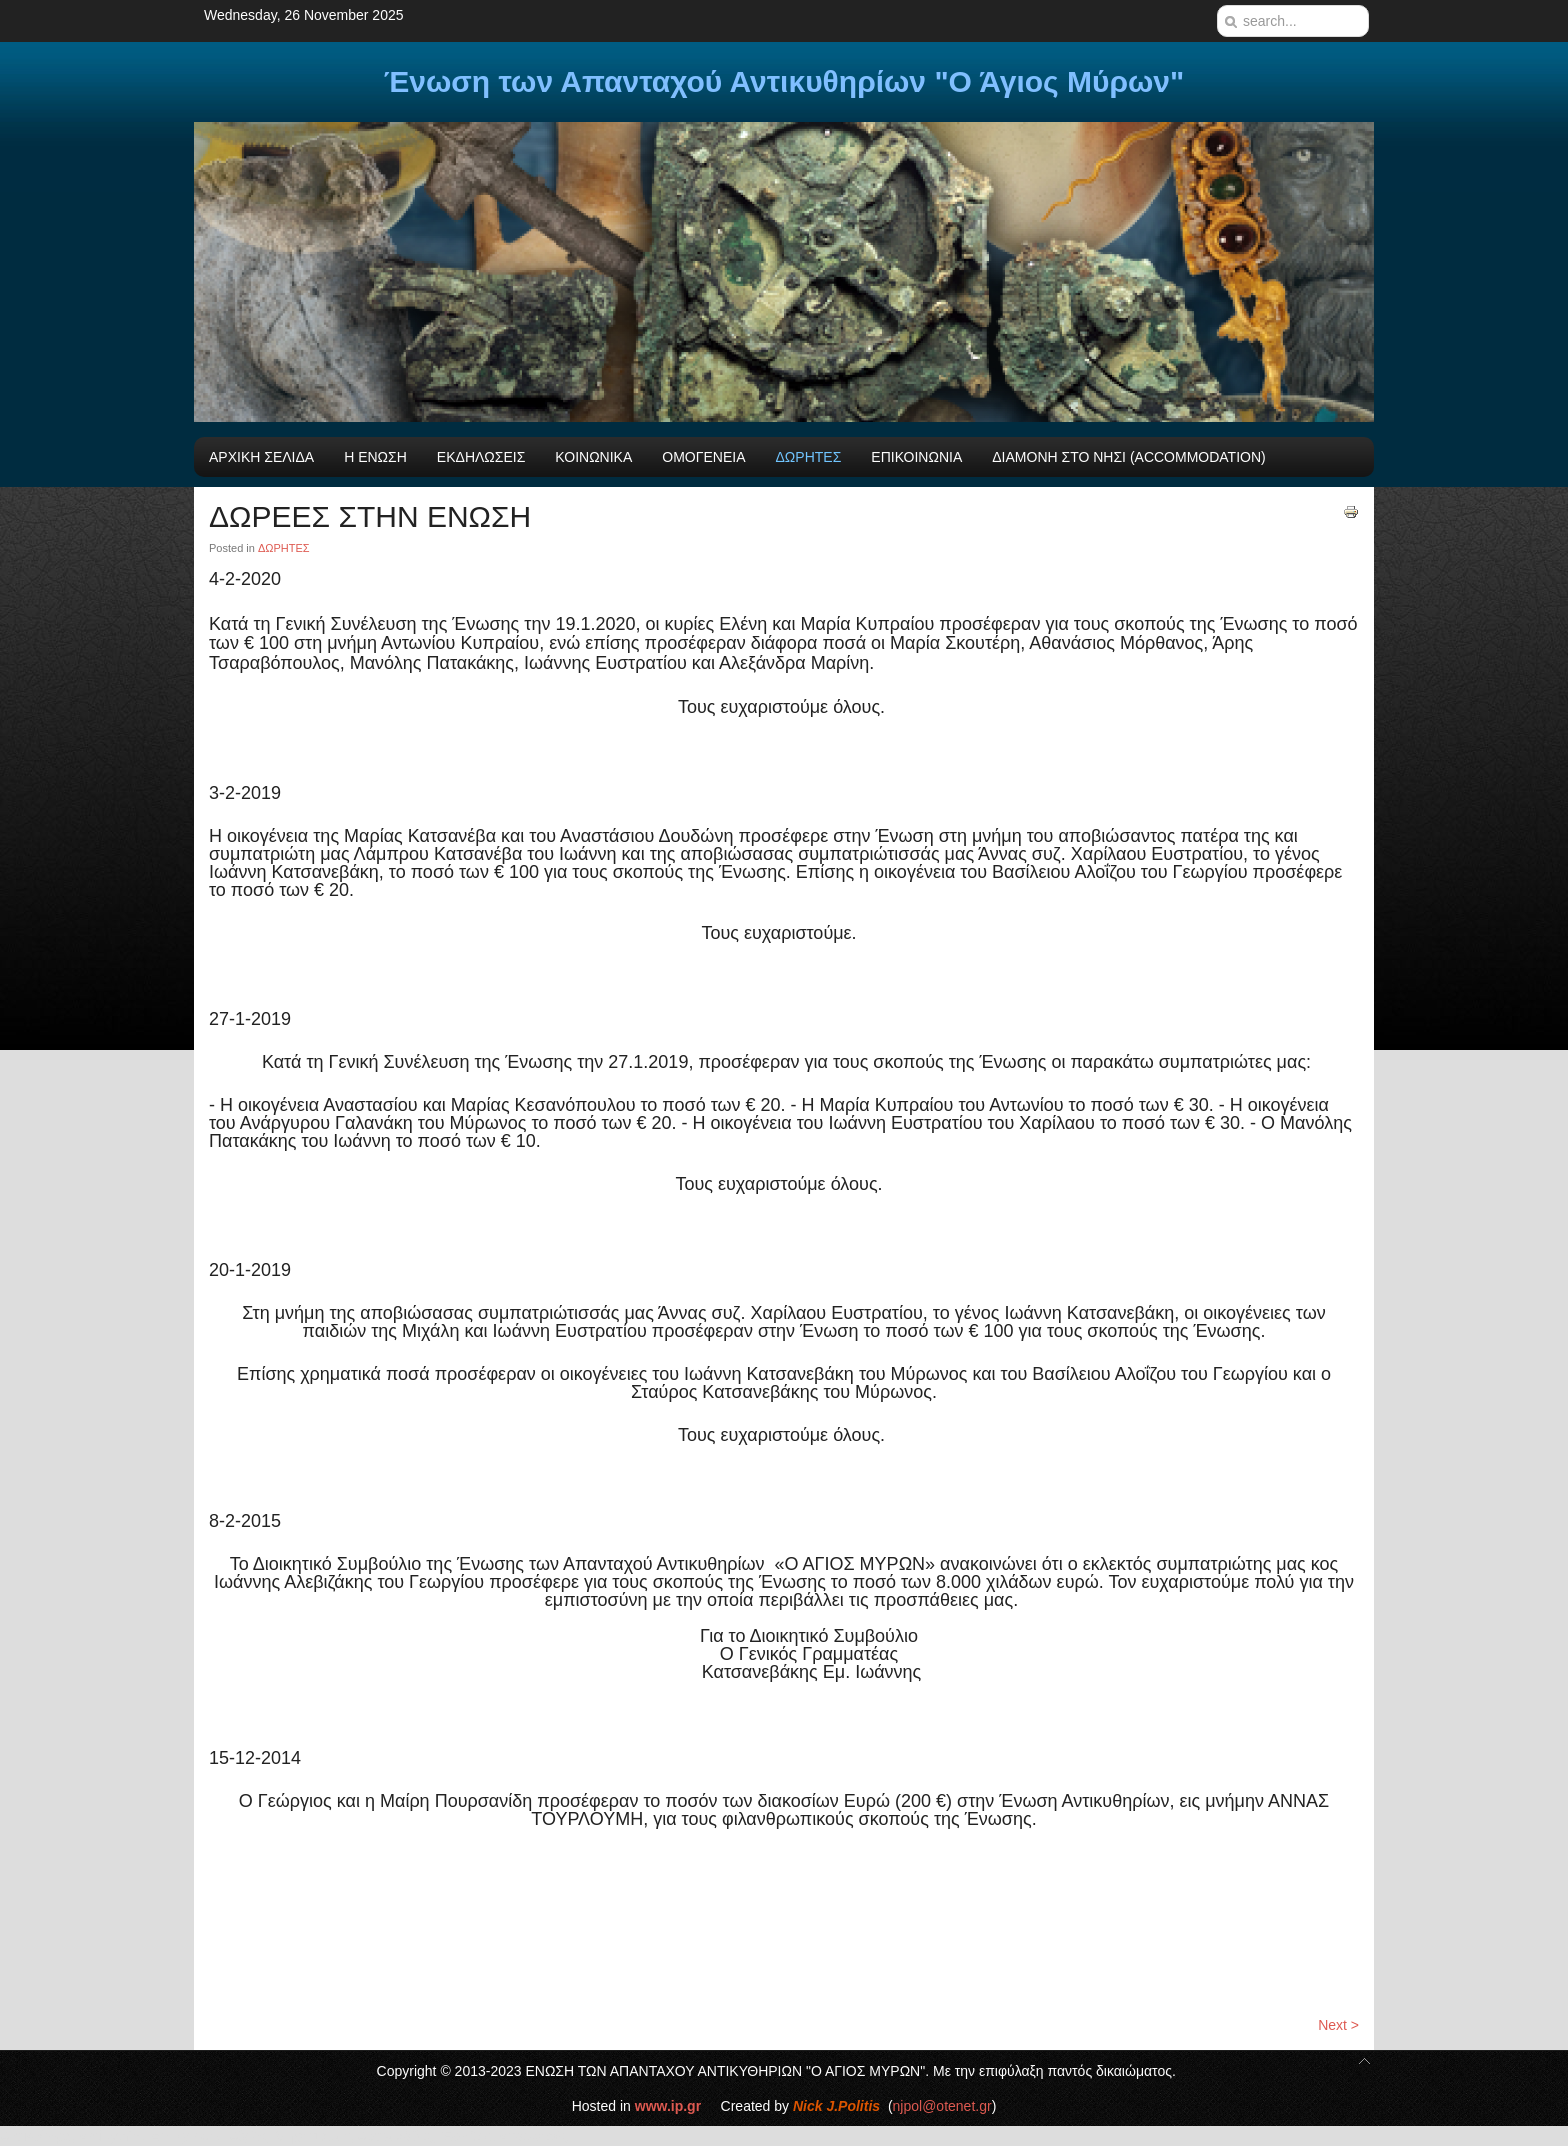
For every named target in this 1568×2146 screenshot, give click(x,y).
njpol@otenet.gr (942, 2106)
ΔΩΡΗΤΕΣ (284, 548)
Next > (1338, 2025)
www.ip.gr (668, 2106)
